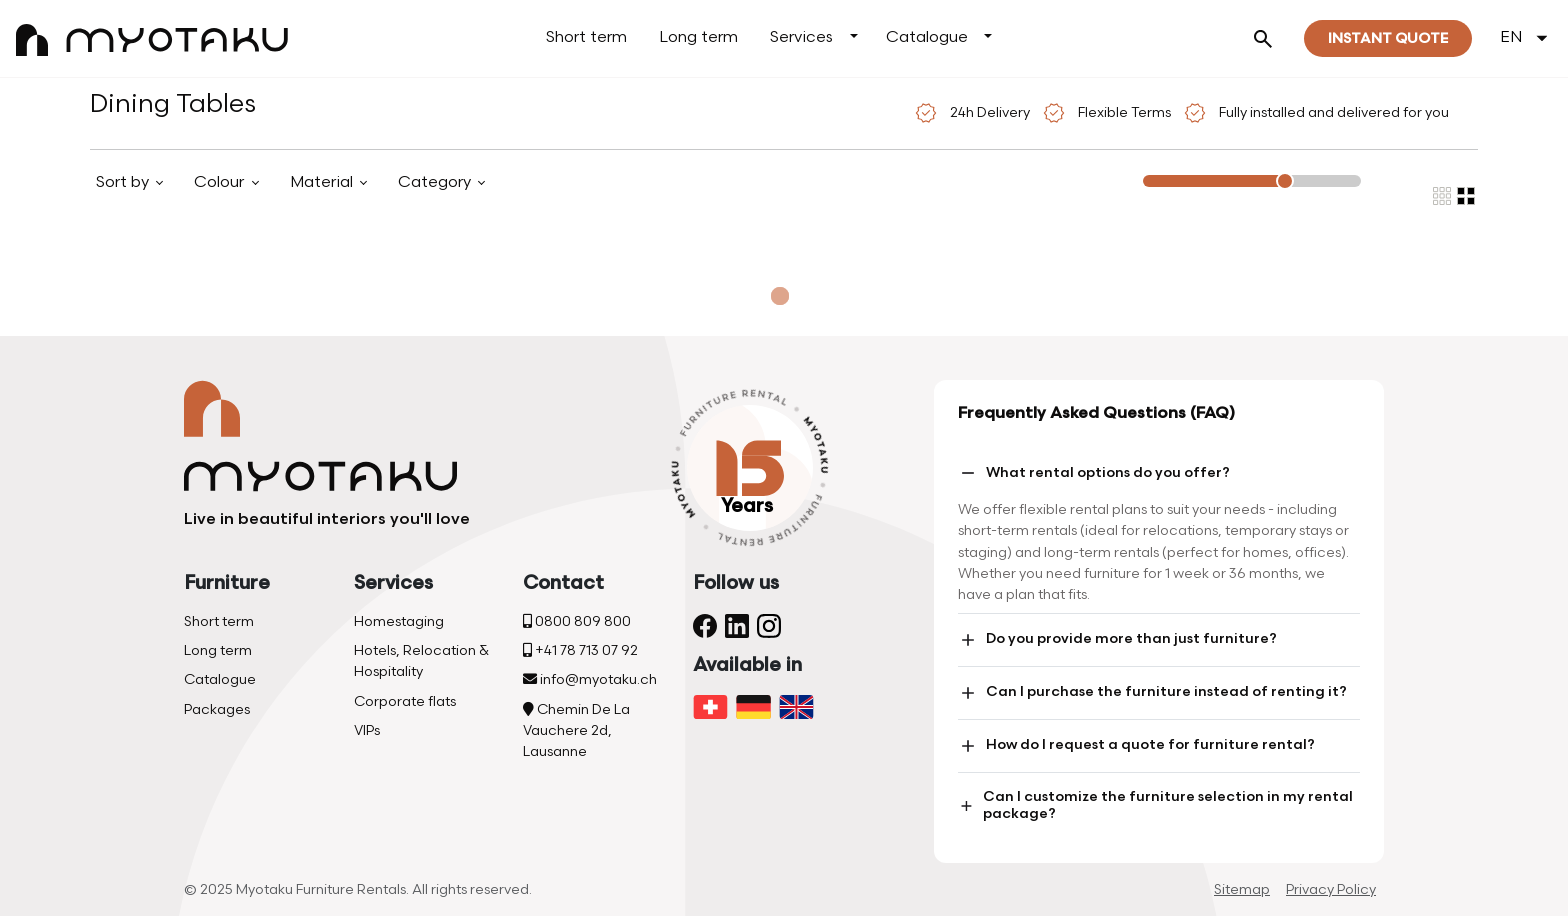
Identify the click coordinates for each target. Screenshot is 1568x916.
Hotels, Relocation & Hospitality (421, 661)
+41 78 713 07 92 (580, 650)
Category (436, 182)
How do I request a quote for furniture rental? (1136, 746)
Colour (221, 182)
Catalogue (927, 37)
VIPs (367, 730)
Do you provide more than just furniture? (1117, 640)
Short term (586, 37)
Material (323, 182)
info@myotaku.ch (590, 679)
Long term (698, 37)
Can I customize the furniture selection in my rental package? (1155, 805)
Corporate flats (405, 701)
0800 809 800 (577, 621)
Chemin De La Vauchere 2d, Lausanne (576, 730)
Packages (217, 709)
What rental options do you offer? (1094, 473)
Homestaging (399, 621)
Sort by (124, 182)
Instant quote (1388, 38)
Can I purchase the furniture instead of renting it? (1152, 693)
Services (801, 37)
